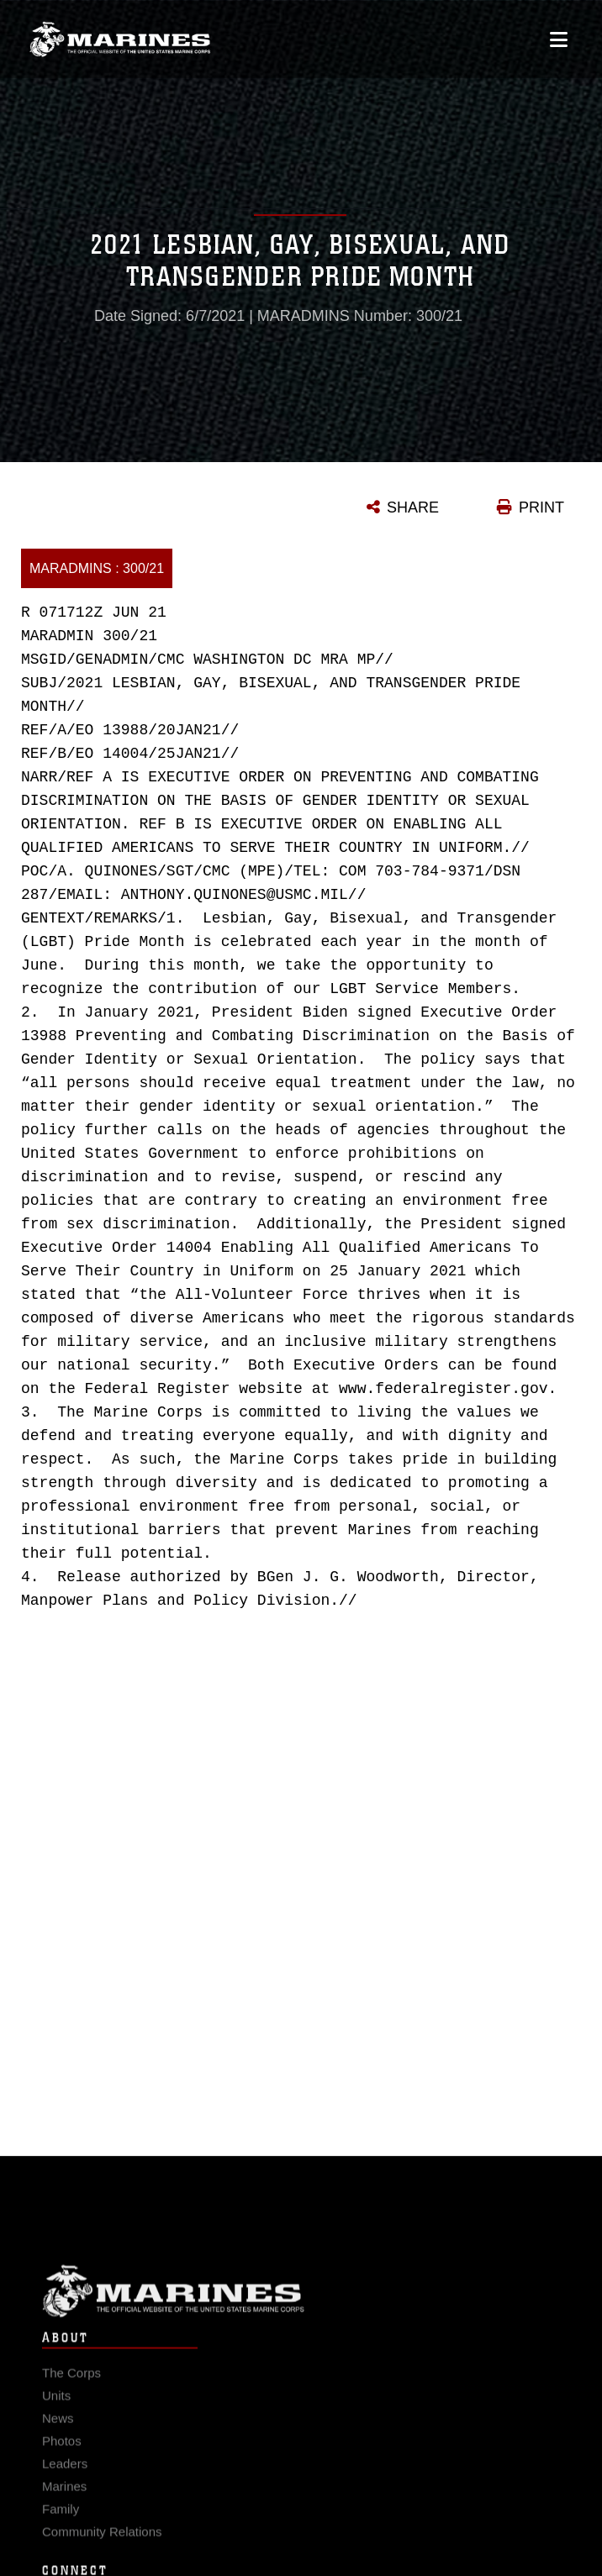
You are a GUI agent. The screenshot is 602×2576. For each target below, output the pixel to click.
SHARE (413, 507)
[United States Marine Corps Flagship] (119, 37)
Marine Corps (301, 2306)
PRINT (541, 507)
